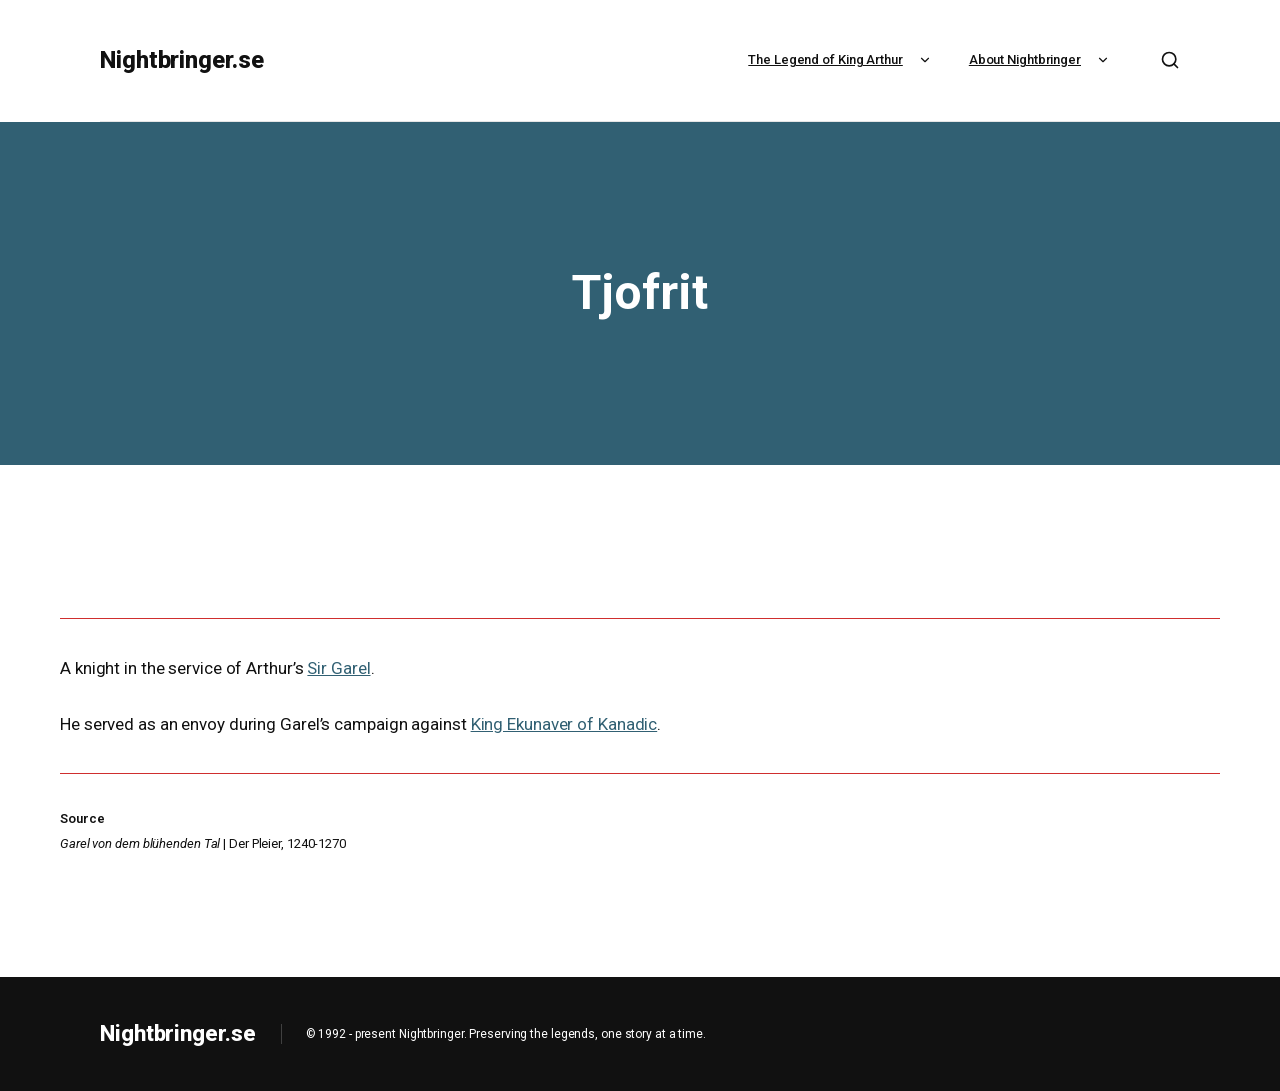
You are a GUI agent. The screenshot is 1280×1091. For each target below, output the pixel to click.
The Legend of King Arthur (841, 59)
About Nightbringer (1041, 59)
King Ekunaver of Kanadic (564, 724)
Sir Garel (338, 668)
